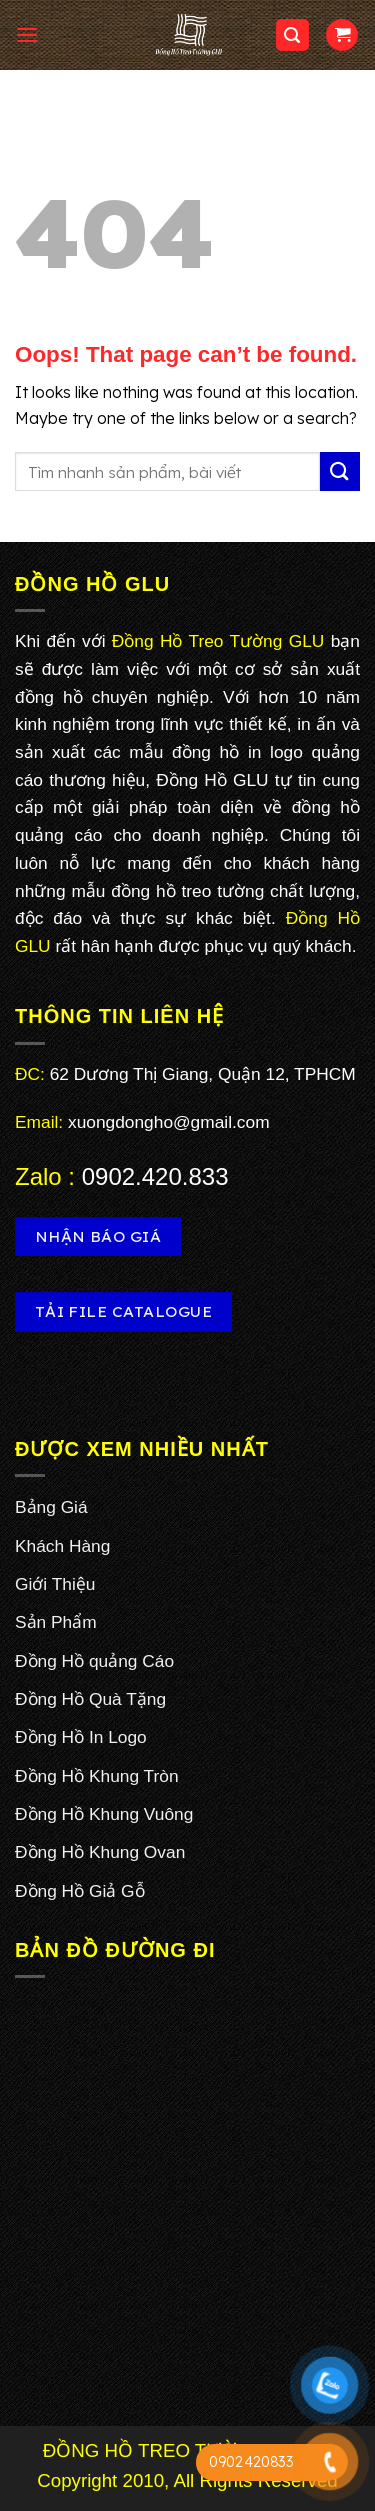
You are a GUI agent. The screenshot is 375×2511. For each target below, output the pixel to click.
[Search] (293, 35)
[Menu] (27, 34)
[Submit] (340, 471)
